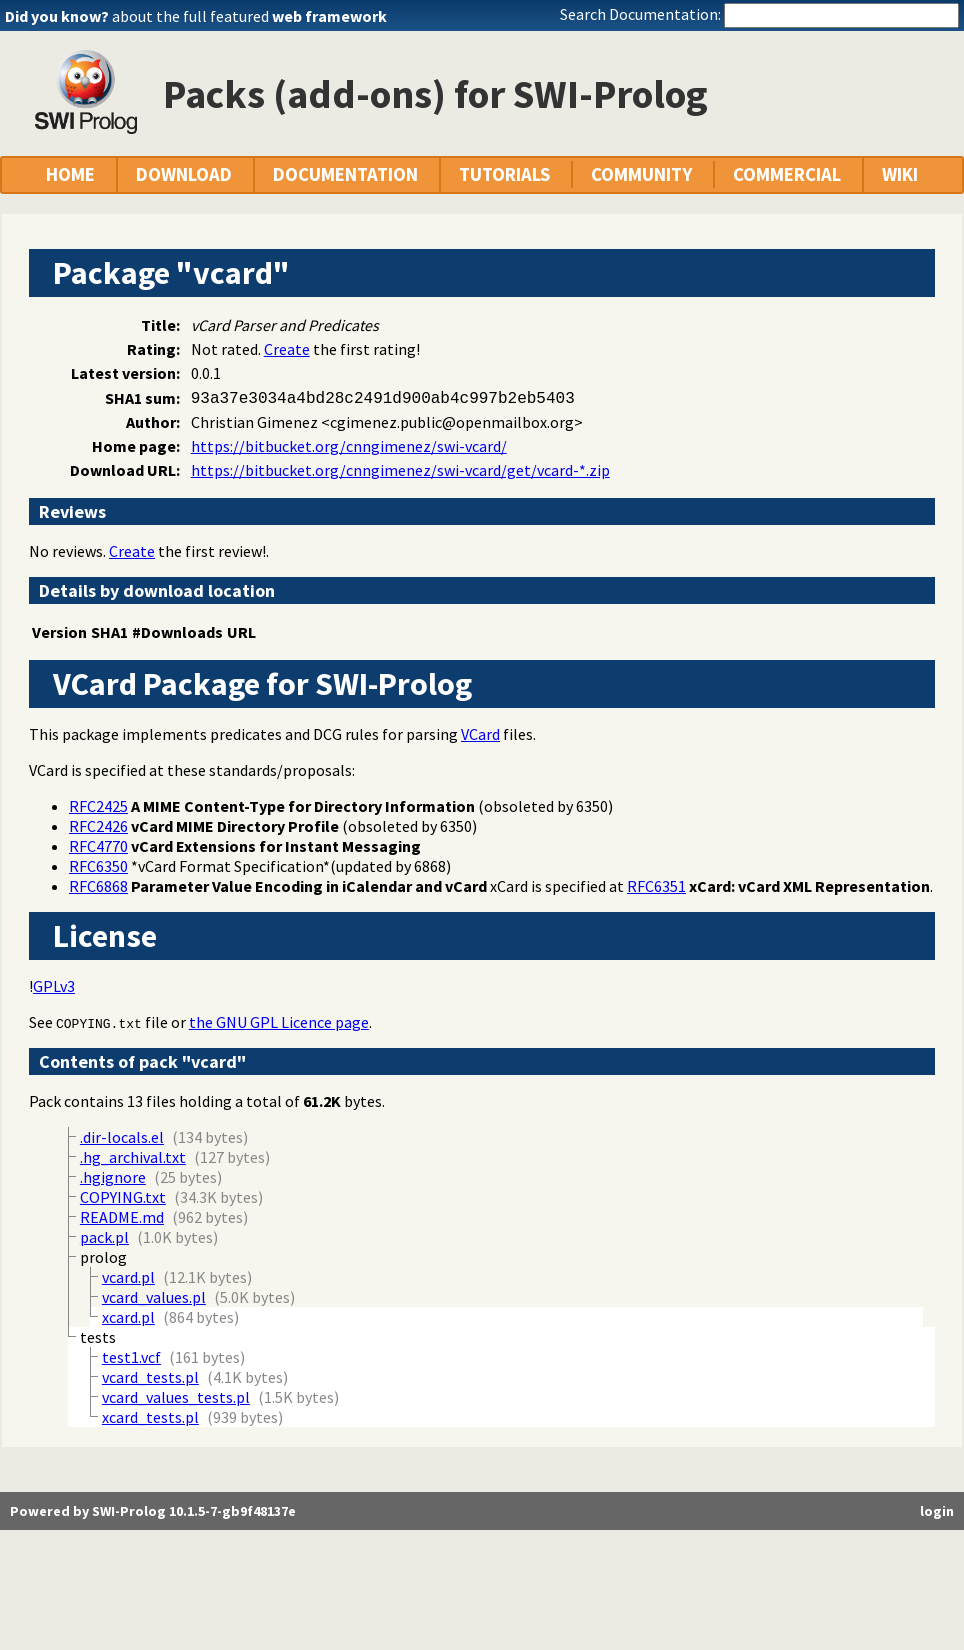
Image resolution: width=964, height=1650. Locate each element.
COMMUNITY (641, 174)
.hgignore (113, 1177)
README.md (122, 1217)
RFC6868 (98, 886)
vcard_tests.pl (150, 1377)
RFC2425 (98, 806)
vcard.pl (128, 1277)
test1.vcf (131, 1357)
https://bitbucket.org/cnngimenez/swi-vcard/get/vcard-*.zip (400, 470)
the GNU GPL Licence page (279, 1022)
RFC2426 (98, 826)
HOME (70, 174)
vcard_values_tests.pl (176, 1397)
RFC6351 (656, 886)
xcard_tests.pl (150, 1417)
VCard (480, 734)
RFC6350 (98, 866)
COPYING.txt (99, 1023)
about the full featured (249, 16)
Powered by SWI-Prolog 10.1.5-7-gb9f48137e (153, 1511)
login (937, 1511)
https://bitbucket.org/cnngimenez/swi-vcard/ (349, 446)
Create (287, 349)
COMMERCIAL (787, 174)
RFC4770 (98, 846)
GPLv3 (54, 986)
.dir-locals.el (122, 1137)
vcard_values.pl (154, 1297)
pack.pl (104, 1237)
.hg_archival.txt (133, 1157)
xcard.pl (128, 1317)
